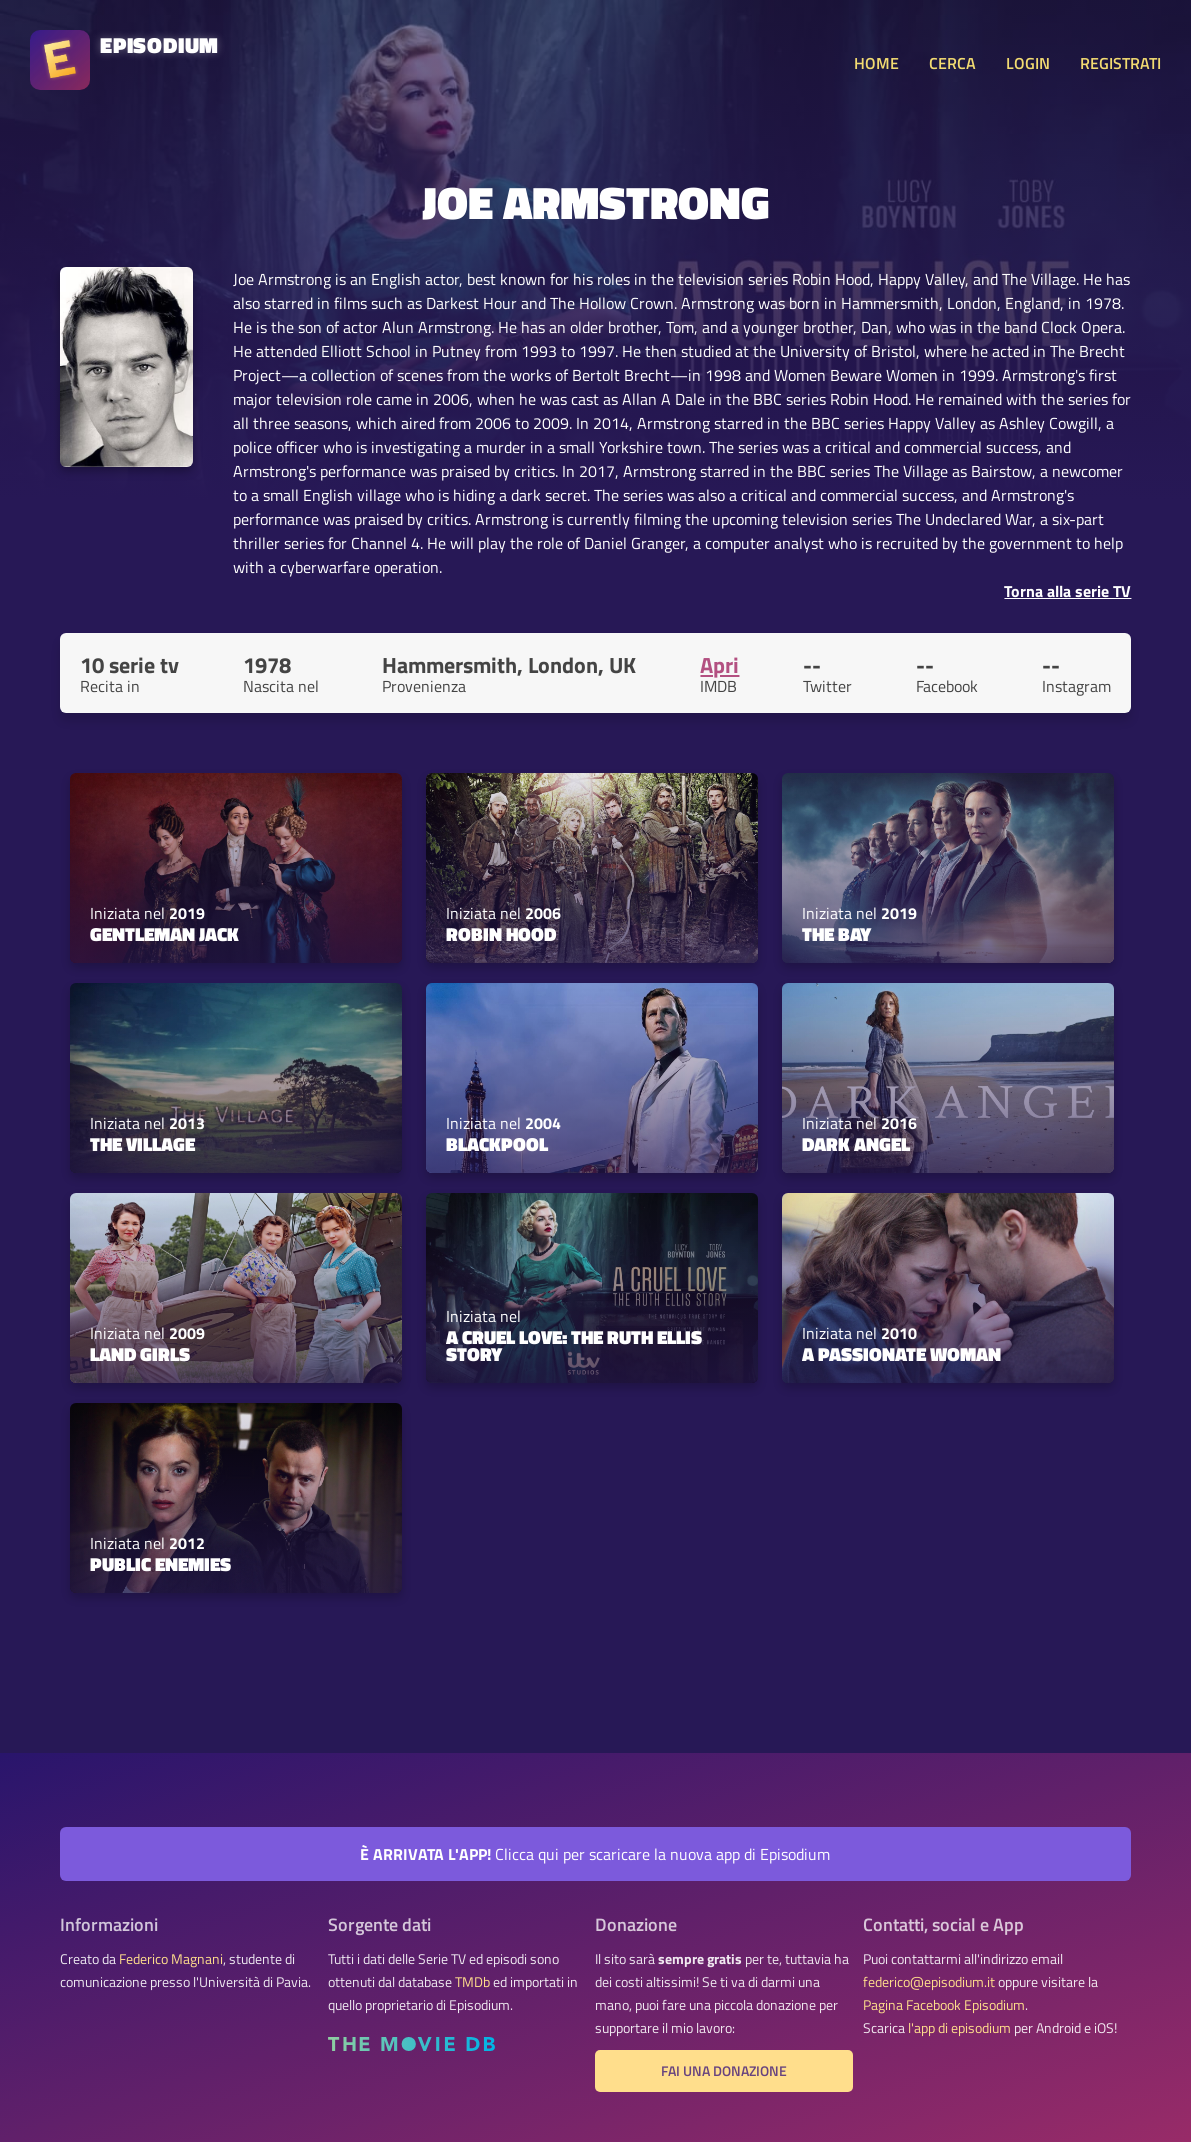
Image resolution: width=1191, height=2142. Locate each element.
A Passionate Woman (901, 1354)
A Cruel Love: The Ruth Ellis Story (574, 1345)
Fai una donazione (724, 2071)
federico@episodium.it (929, 1982)
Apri (719, 665)
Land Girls (140, 1354)
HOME (876, 63)
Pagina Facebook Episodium (944, 2005)
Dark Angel (856, 1144)
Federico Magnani (171, 1959)
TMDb (472, 1982)
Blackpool (497, 1144)
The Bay (836, 934)
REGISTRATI (1120, 63)
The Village (142, 1144)
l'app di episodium (959, 2028)
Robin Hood (501, 934)
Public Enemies (160, 1564)
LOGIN (1028, 63)
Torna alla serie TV (1067, 591)
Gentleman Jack (164, 934)
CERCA (952, 63)
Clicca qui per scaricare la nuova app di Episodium (595, 1854)
